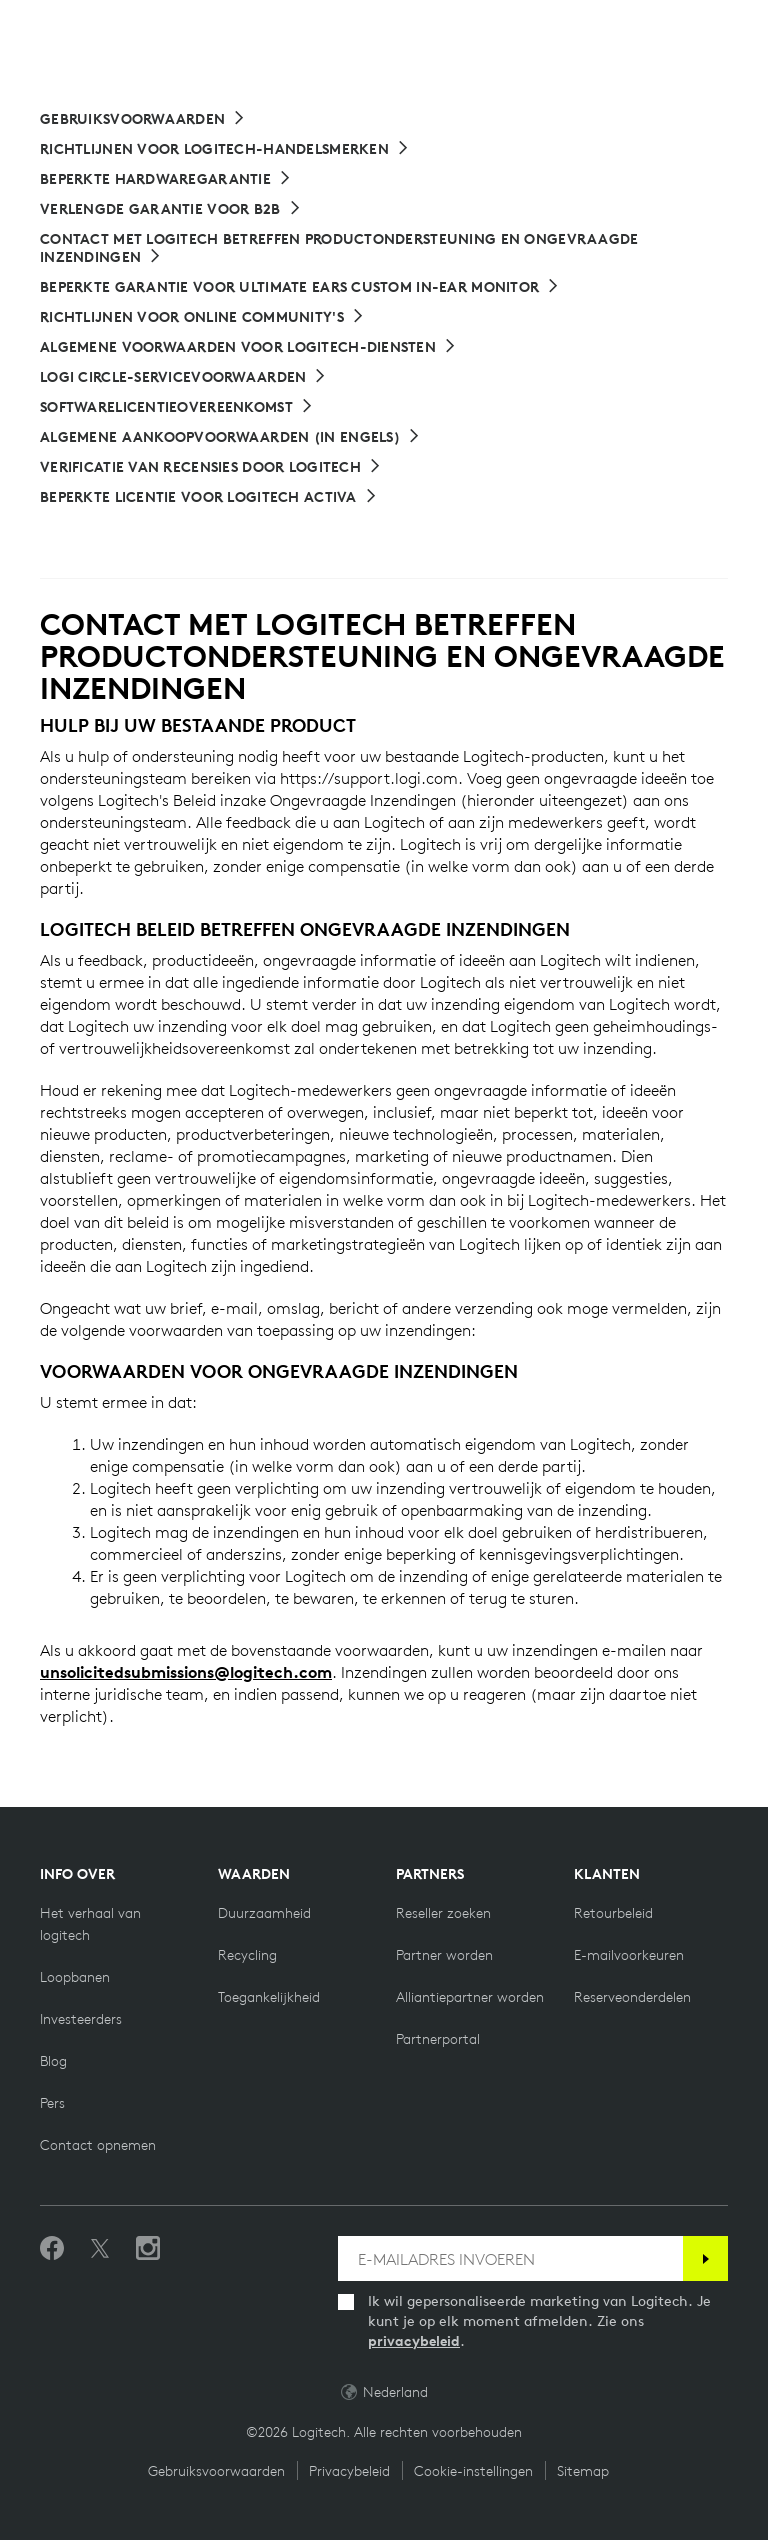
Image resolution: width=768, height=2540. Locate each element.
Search (561, 27)
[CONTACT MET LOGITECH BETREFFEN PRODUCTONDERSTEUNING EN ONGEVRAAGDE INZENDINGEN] (384, 248)
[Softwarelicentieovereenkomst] (177, 407)
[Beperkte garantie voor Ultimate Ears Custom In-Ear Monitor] (300, 287)
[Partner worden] (444, 1955)
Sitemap (583, 2471)
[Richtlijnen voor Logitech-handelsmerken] (225, 149)
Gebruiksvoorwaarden (216, 2471)
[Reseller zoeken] (443, 1913)
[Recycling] (247, 1955)
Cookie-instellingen (473, 2471)
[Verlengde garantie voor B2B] (171, 209)
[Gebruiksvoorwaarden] (143, 119)
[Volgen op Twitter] (100, 2249)
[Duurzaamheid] (264, 1913)
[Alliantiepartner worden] (470, 1997)
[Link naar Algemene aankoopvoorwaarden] (230, 437)
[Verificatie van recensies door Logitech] (211, 467)
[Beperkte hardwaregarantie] (166, 179)
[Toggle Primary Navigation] (744, 24)
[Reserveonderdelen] (632, 1997)
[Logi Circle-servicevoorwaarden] (183, 377)
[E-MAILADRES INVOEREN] (510, 2258)
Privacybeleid (349, 2471)
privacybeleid (414, 2341)
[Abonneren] (705, 2258)
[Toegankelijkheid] (269, 1997)
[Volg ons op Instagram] (148, 2249)
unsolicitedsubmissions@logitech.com (186, 1672)
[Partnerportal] (438, 2039)
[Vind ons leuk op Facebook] (52, 2249)
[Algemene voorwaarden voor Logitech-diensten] (248, 347)
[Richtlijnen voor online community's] (202, 317)
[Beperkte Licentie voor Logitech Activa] (209, 497)
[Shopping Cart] (697, 27)
